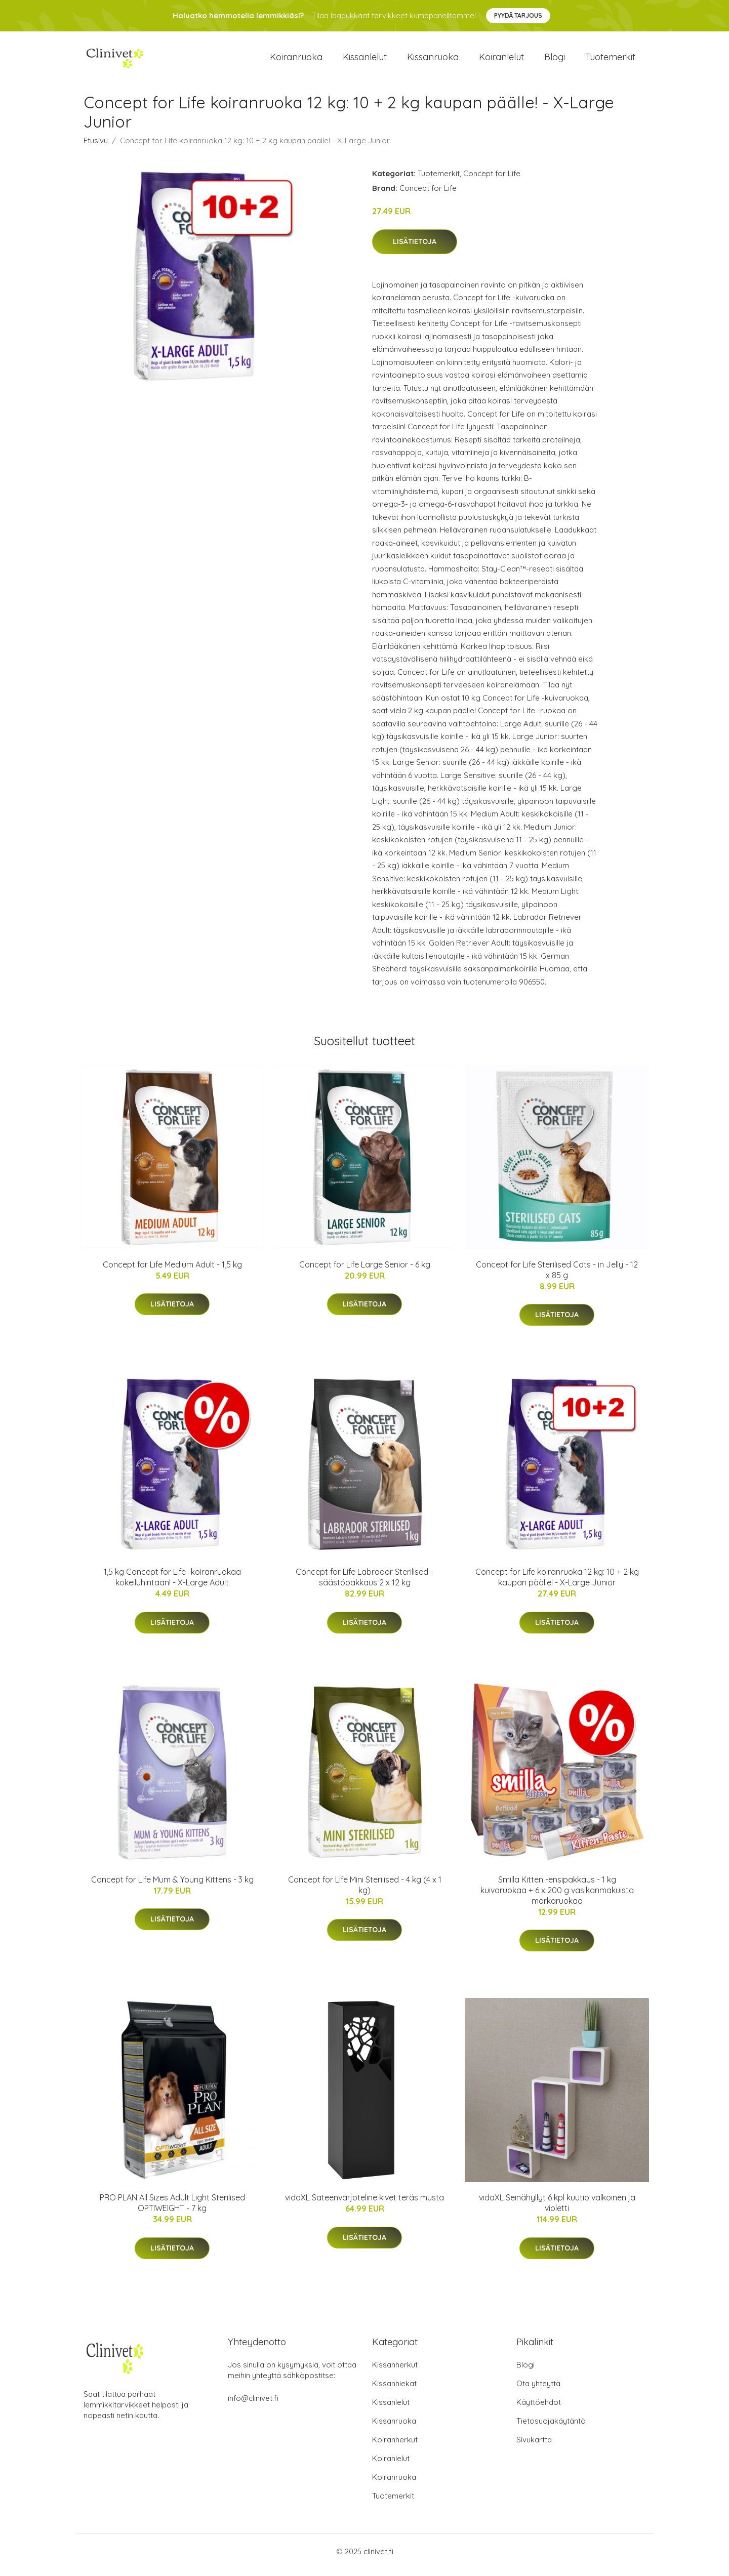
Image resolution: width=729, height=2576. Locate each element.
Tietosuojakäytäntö (551, 2428)
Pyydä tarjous (518, 15)
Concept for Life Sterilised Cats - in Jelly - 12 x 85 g (557, 1276)
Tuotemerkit (610, 60)
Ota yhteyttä (538, 2390)
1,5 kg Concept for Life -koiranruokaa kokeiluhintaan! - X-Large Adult (172, 1584)
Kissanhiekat (394, 2390)
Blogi (554, 60)
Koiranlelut (501, 60)
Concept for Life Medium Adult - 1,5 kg (172, 1271)
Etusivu (96, 147)
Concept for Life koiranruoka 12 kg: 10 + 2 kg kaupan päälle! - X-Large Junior (557, 1584)
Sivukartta (534, 2446)
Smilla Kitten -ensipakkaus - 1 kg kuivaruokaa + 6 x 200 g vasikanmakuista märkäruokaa (557, 1897)
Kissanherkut (395, 2372)
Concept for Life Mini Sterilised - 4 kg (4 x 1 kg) (364, 1892)
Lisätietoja (414, 248)
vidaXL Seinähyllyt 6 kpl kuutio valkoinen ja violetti (557, 2209)
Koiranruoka (296, 60)
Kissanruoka (433, 60)
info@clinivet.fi (253, 2405)
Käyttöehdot (538, 2409)
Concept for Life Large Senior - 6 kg (364, 1271)
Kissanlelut (365, 60)
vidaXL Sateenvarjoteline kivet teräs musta (364, 2204)
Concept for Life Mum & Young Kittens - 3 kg (172, 1887)
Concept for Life (491, 180)
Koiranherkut (395, 2446)
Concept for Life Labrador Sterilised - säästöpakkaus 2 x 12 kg (364, 1584)
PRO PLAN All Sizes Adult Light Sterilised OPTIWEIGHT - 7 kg (172, 2209)
